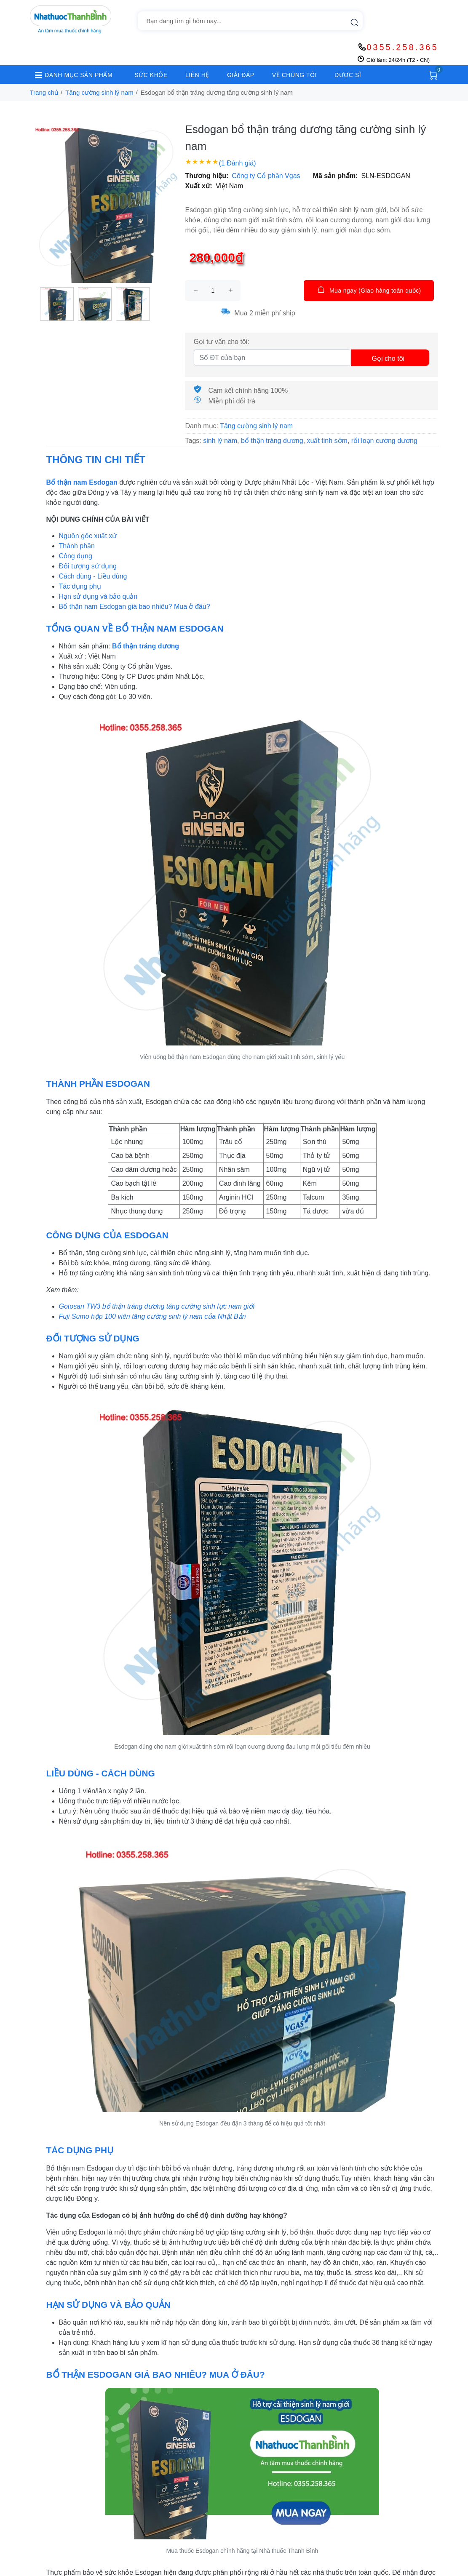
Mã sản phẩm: (335, 175)
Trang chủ (44, 92)
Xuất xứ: (198, 185)
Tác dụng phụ (80, 586)
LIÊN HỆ (197, 75)
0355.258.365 (402, 47)
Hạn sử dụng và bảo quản (98, 596)
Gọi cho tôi (388, 358)
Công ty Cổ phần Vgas (266, 175)
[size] (213, 290)
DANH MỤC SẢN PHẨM (71, 75)
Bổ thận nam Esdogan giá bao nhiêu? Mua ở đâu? (134, 606)
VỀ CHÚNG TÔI (294, 75)
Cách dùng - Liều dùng (93, 576)
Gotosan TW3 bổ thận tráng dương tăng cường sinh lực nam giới (156, 1306)
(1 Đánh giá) (237, 163)
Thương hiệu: (206, 175)
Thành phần (77, 545)
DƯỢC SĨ (347, 75)
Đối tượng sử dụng (88, 566)
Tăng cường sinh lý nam (99, 92)
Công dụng (75, 556)
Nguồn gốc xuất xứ (88, 535)
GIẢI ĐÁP (240, 75)
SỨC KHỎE (151, 75)
